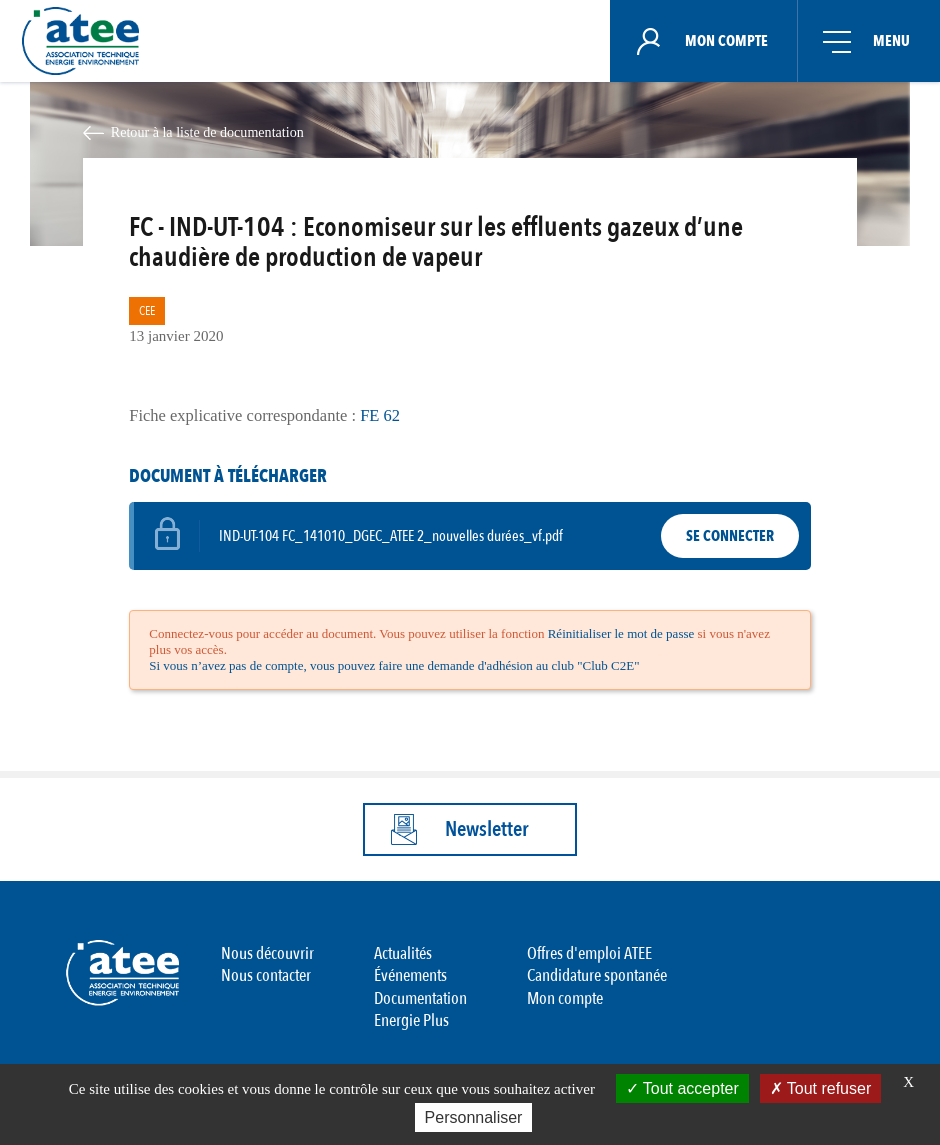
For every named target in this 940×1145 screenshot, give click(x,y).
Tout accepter (682, 1088)
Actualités (403, 953)
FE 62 (380, 415)
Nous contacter (266, 975)
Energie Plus (411, 1020)
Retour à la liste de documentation (207, 132)
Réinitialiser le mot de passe (621, 633)
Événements (410, 975)
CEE (147, 311)
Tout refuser (821, 1088)
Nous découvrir (267, 953)
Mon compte (565, 998)
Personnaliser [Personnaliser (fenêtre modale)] (474, 1117)
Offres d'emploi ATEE (589, 953)
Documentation (420, 998)
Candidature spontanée (597, 975)
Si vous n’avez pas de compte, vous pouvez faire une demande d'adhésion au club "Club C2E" (394, 665)
